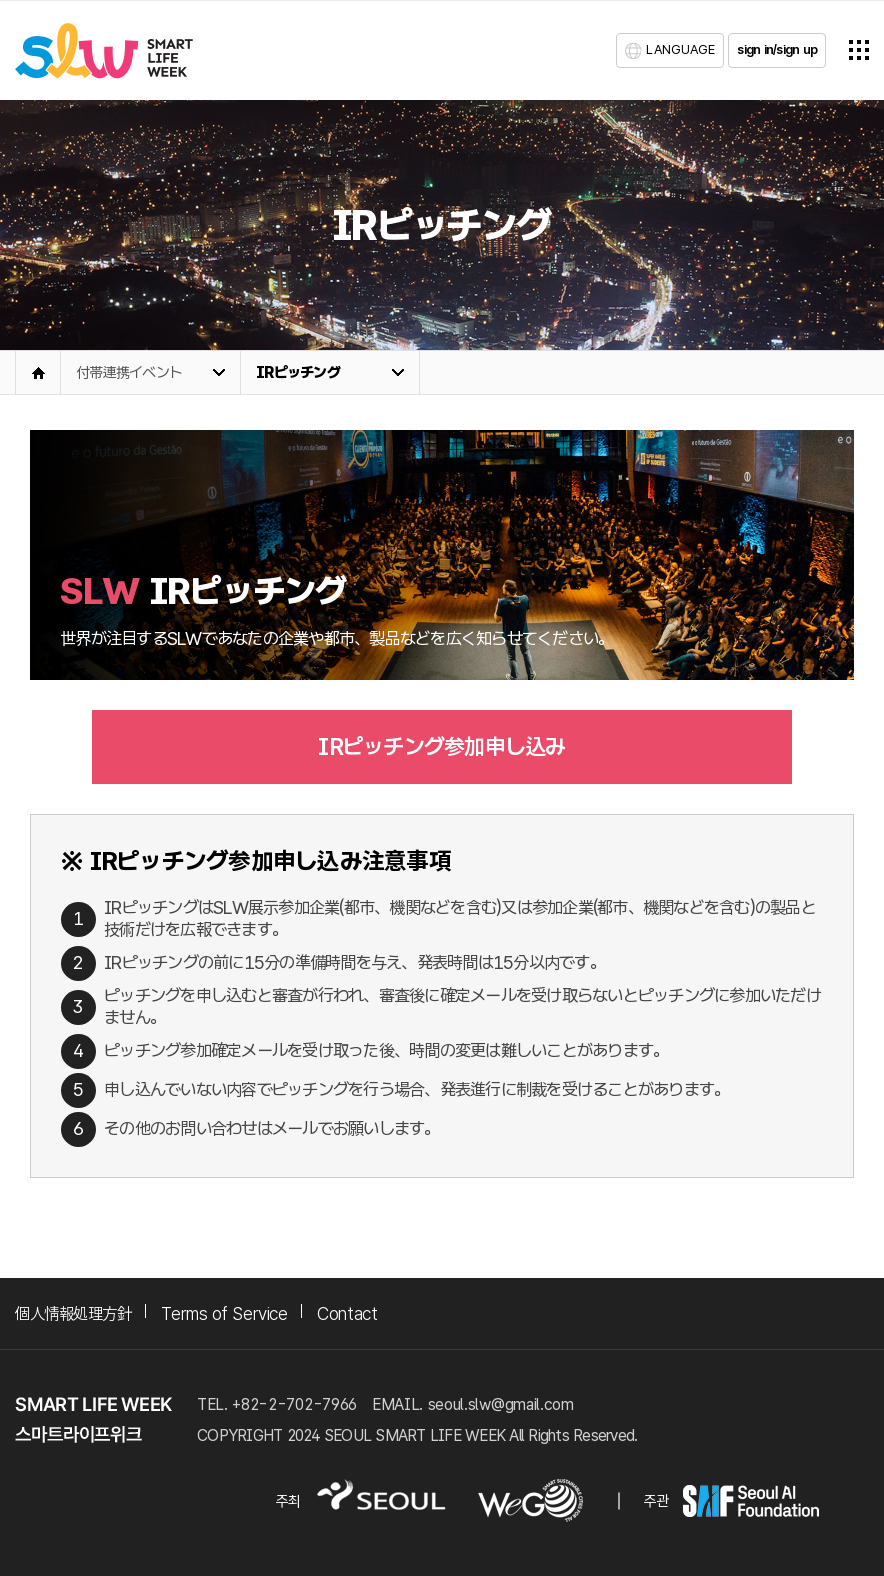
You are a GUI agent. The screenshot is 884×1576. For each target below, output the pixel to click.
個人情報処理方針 (73, 1313)
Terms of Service (224, 1313)
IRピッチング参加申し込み (441, 746)
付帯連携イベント (129, 372)
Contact (347, 1313)
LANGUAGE (680, 49)
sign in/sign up (777, 49)
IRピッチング (298, 372)
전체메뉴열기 (859, 50)
